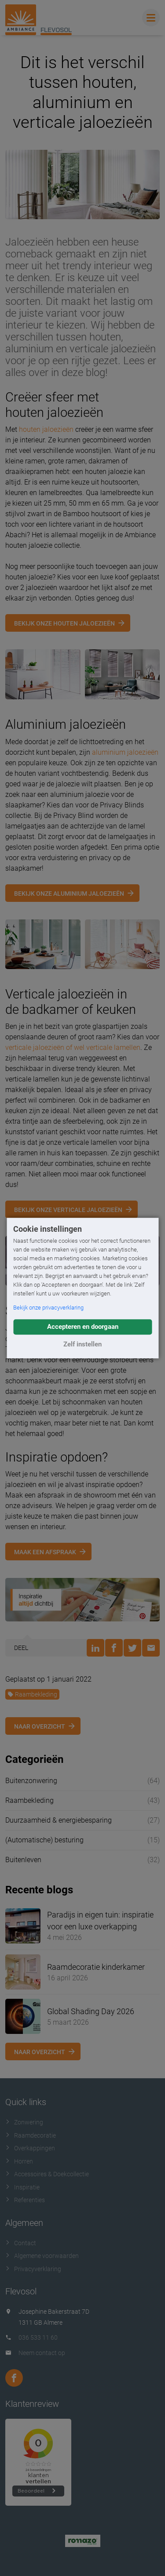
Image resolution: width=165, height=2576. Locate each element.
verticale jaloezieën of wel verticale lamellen (72, 1047)
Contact (20, 2243)
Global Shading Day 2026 (90, 2011)
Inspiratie (22, 2187)
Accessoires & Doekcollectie (47, 2174)
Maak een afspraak (45, 1552)
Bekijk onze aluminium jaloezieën (69, 893)
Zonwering (24, 2122)
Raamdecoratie (30, 2135)
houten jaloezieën (46, 429)
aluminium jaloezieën (125, 752)
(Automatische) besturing (44, 1840)
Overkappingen (30, 2148)
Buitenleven (23, 1860)
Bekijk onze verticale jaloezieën (68, 1209)
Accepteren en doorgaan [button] (82, 1327)
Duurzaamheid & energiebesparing (58, 1820)
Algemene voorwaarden (42, 2255)
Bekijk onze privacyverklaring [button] (48, 1307)
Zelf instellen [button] (82, 1344)
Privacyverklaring (33, 2268)
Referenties (25, 2199)
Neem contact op (41, 2352)
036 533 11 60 (38, 2337)
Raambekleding (32, 1694)
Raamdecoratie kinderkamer (96, 1967)
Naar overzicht (39, 1726)
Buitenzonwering (31, 1780)
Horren (19, 2161)
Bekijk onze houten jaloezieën (64, 623)
